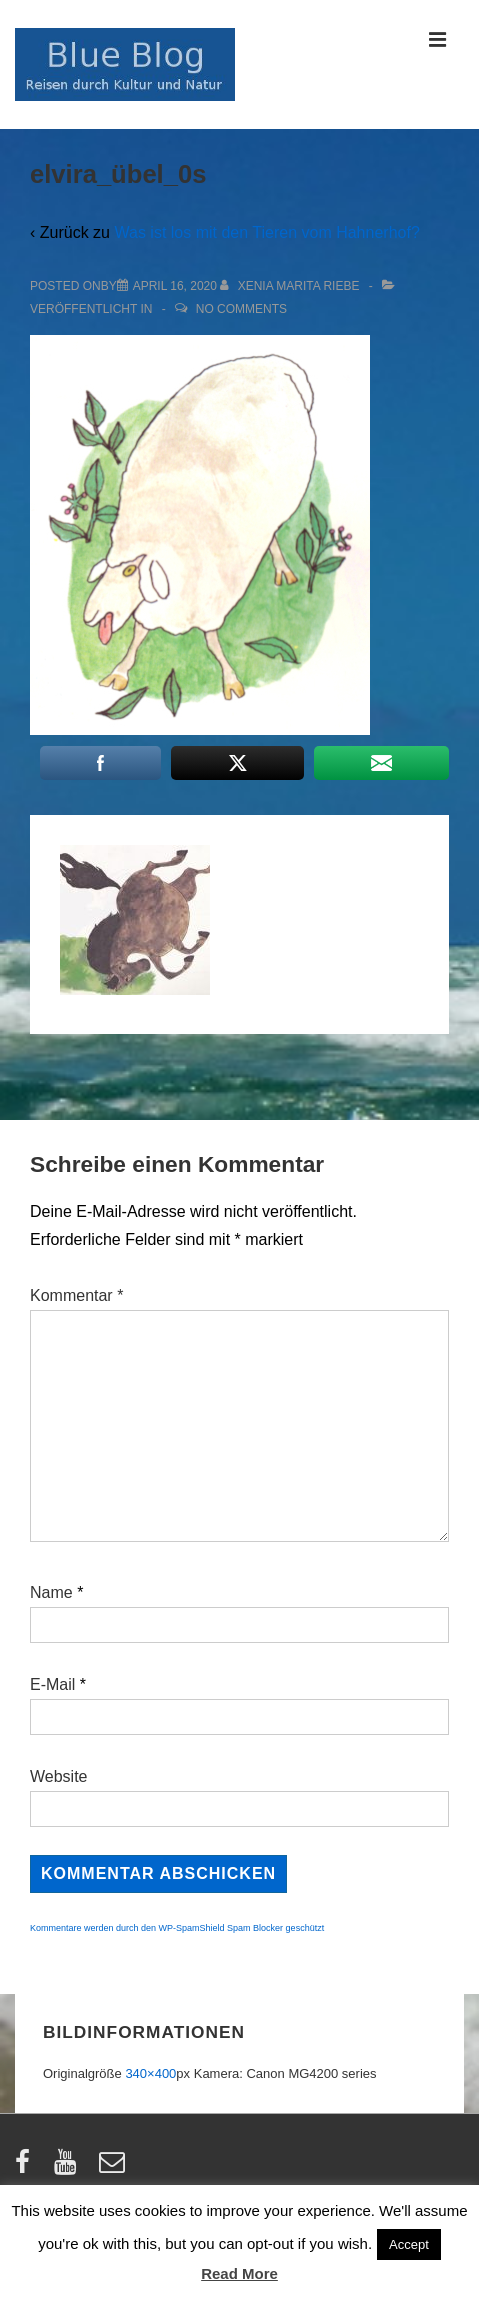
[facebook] (27, 2168)
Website (59, 1776)
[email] (114, 2168)
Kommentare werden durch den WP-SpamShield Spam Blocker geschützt (177, 1928)
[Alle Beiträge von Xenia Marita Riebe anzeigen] (291, 286)
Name (51, 1592)
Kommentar (76, 1295)
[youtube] (69, 2168)
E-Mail (52, 1684)
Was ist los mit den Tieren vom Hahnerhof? (266, 232)
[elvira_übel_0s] (175, 286)
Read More (239, 2273)
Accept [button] (409, 2244)
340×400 (150, 2073)
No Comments (241, 309)
